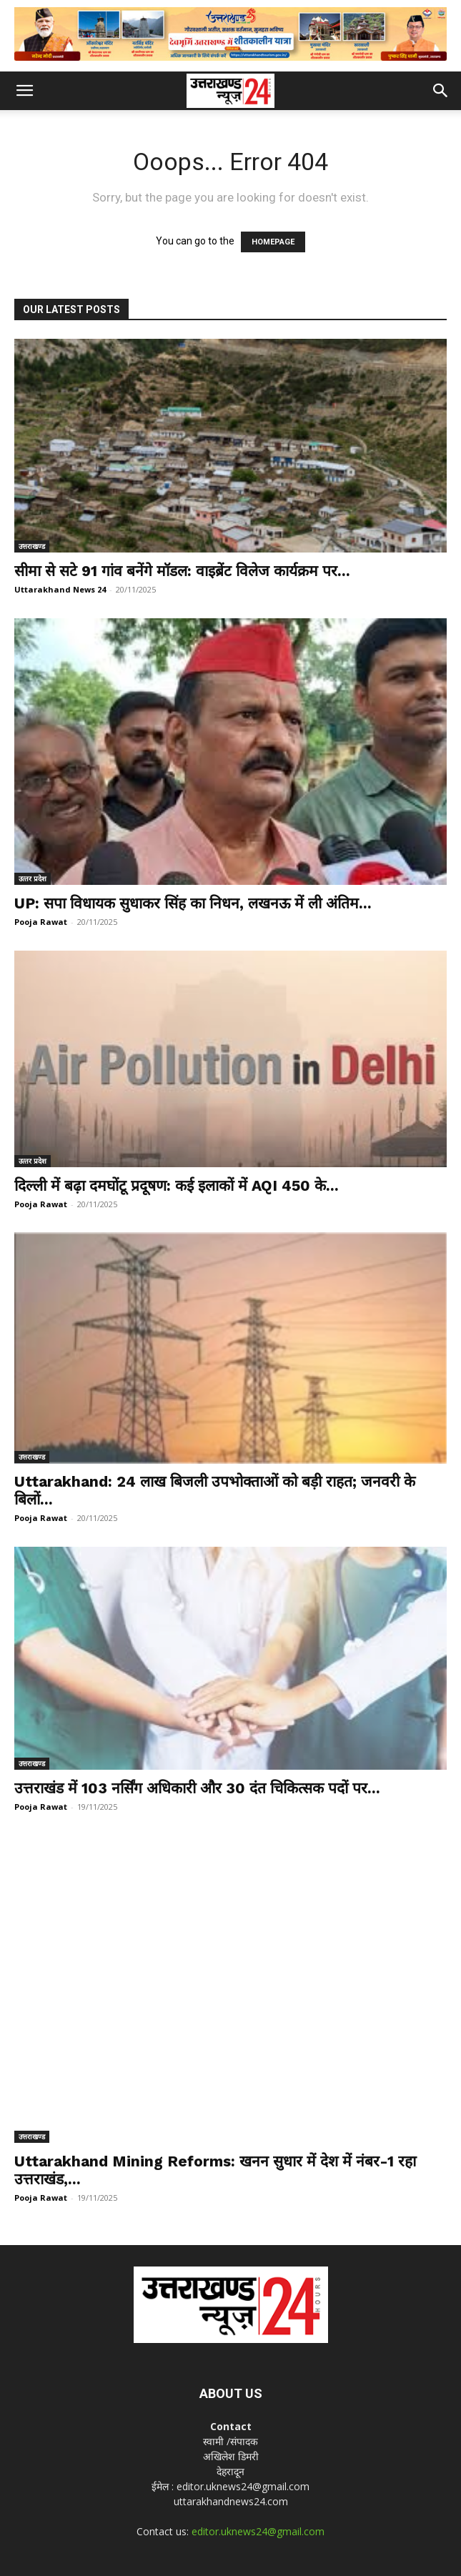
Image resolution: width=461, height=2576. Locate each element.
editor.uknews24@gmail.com (258, 2437)
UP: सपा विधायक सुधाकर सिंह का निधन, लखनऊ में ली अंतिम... (193, 903)
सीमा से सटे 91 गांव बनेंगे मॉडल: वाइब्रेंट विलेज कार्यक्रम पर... (182, 571)
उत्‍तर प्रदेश (32, 878)
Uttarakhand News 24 (60, 589)
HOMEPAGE (273, 242)
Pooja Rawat (40, 921)
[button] (24, 90)
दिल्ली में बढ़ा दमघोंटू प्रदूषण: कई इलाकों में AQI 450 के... (176, 1185)
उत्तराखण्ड (32, 546)
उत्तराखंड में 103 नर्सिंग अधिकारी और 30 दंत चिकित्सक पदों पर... (197, 1788)
